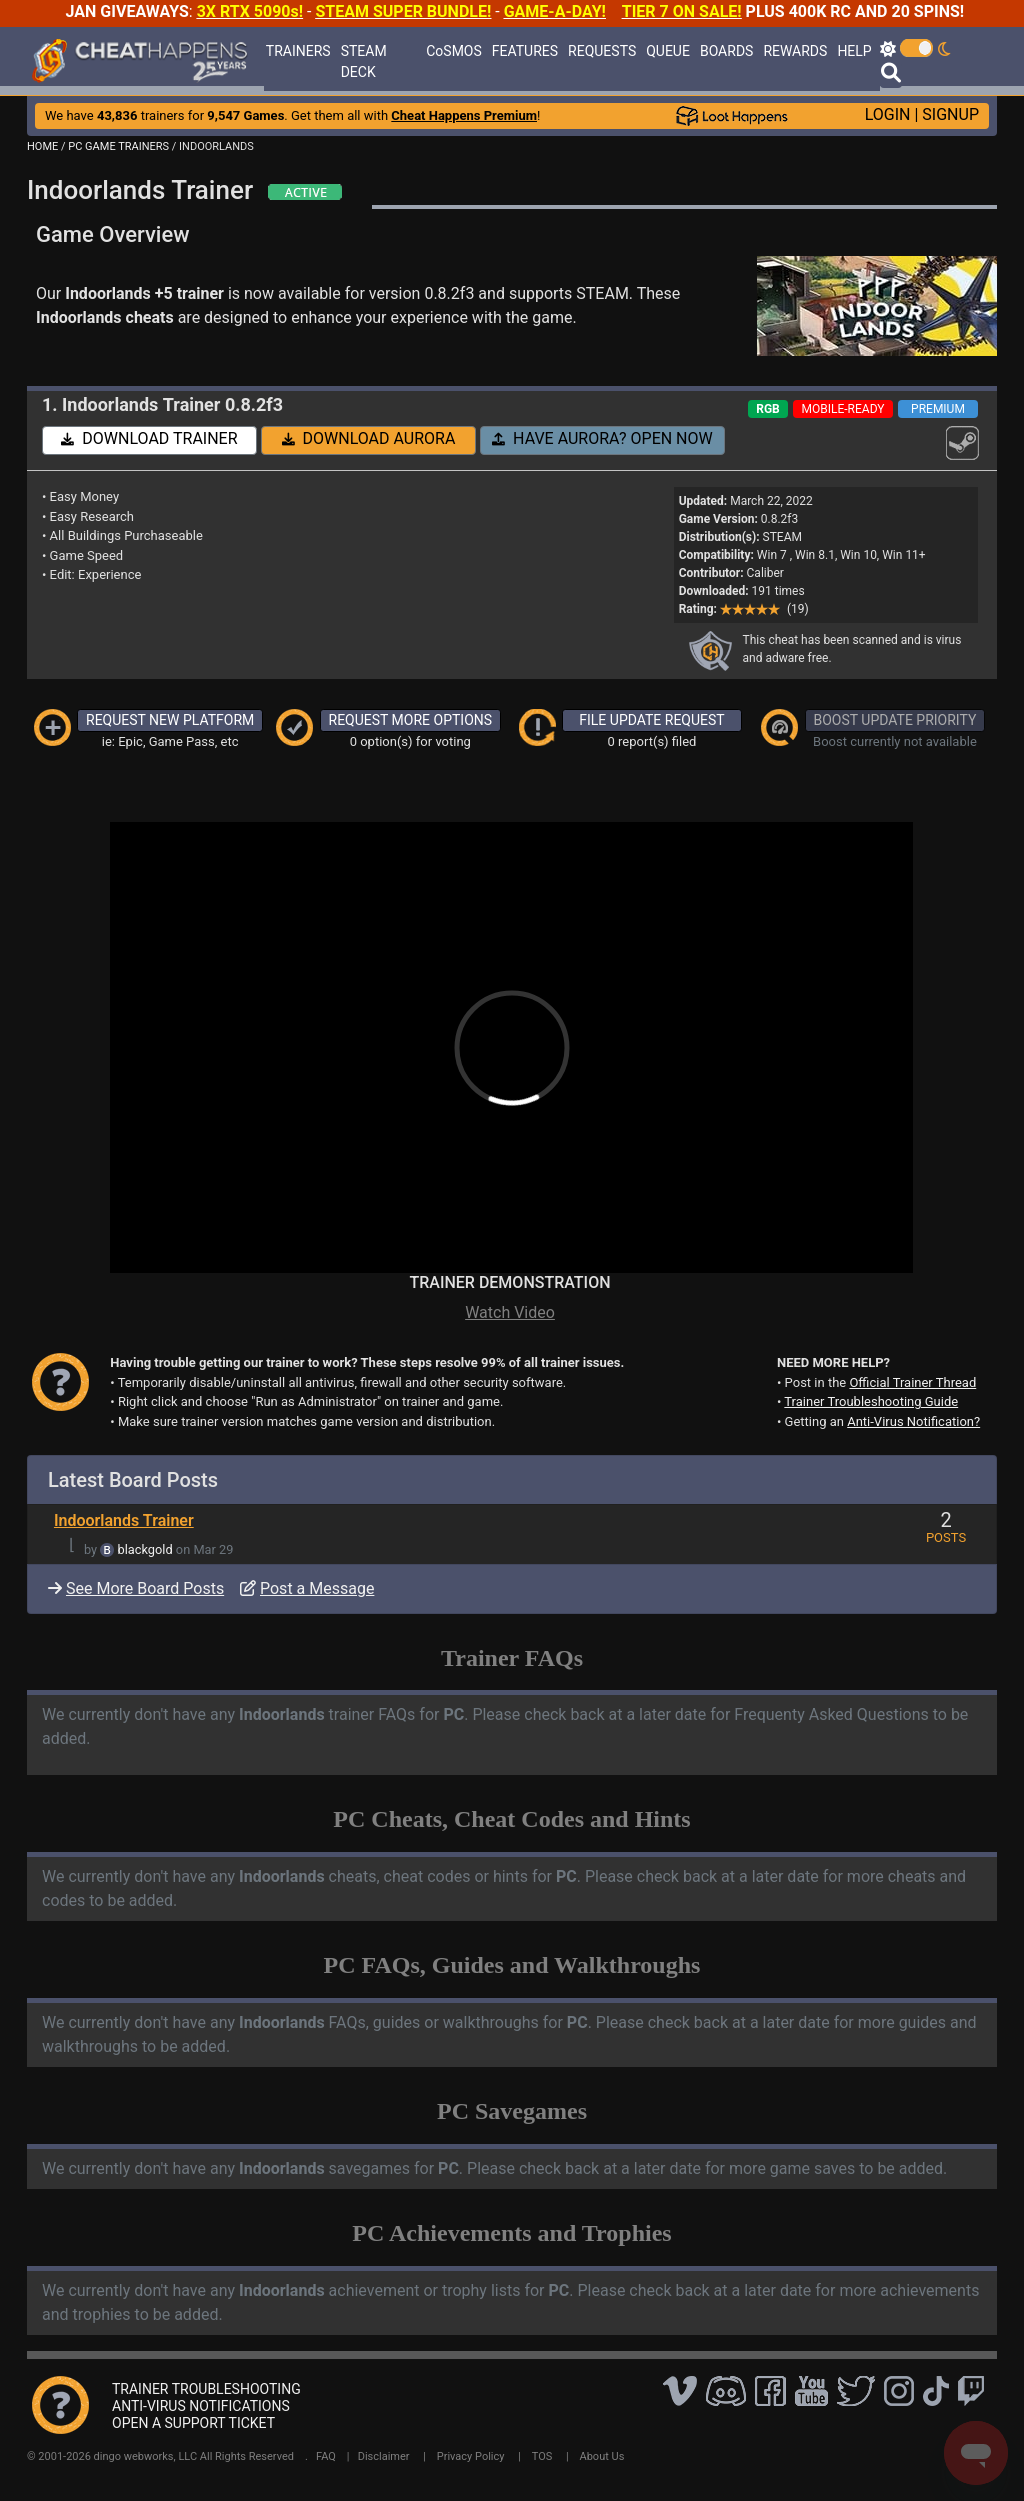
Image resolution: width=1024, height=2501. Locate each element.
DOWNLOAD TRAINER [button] (149, 438)
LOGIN (888, 114)
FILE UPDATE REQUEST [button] (651, 720)
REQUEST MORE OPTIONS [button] (411, 720)
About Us (602, 2456)
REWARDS (795, 51)
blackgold (145, 1549)
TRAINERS (298, 51)
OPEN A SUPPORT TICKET (193, 2423)
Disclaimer (384, 2456)
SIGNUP (950, 114)
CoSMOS (454, 51)
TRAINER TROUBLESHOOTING (206, 2389)
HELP (854, 51)
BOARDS (726, 51)
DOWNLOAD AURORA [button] (369, 438)
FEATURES (525, 51)
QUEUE (668, 51)
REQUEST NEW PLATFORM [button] (170, 720)
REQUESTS (602, 51)
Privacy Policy (471, 2456)
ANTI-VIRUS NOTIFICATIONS (201, 2406)
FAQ (326, 2456)
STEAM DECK (364, 61)
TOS (542, 2456)
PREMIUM (938, 409)
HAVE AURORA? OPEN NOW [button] (602, 438)
